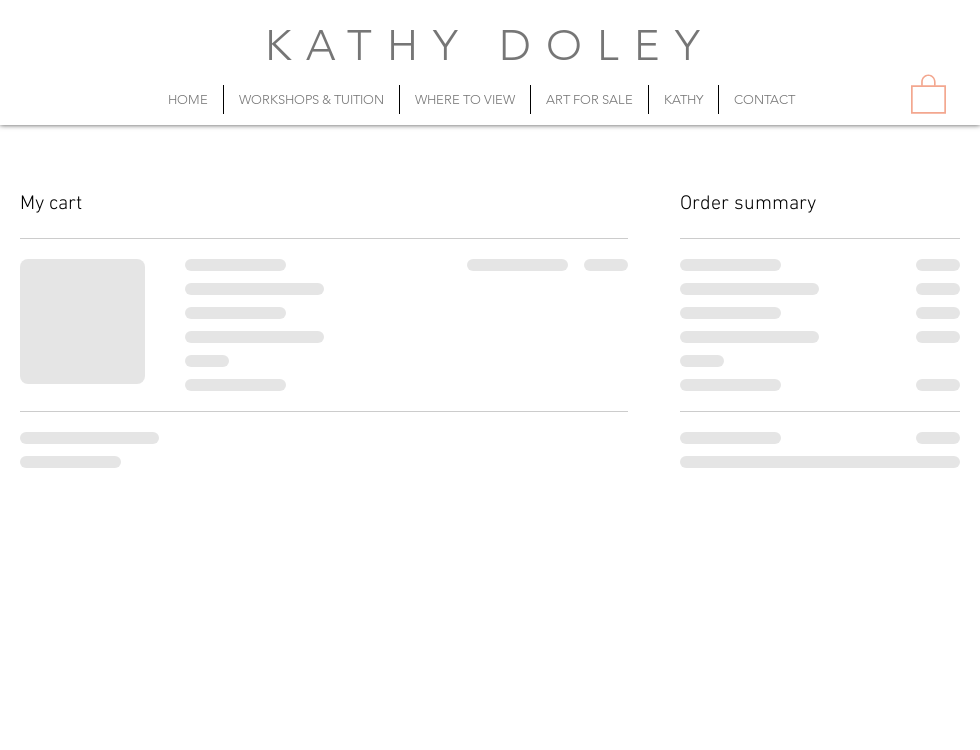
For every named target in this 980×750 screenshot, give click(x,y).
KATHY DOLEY (490, 45)
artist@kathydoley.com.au (548, 727)
